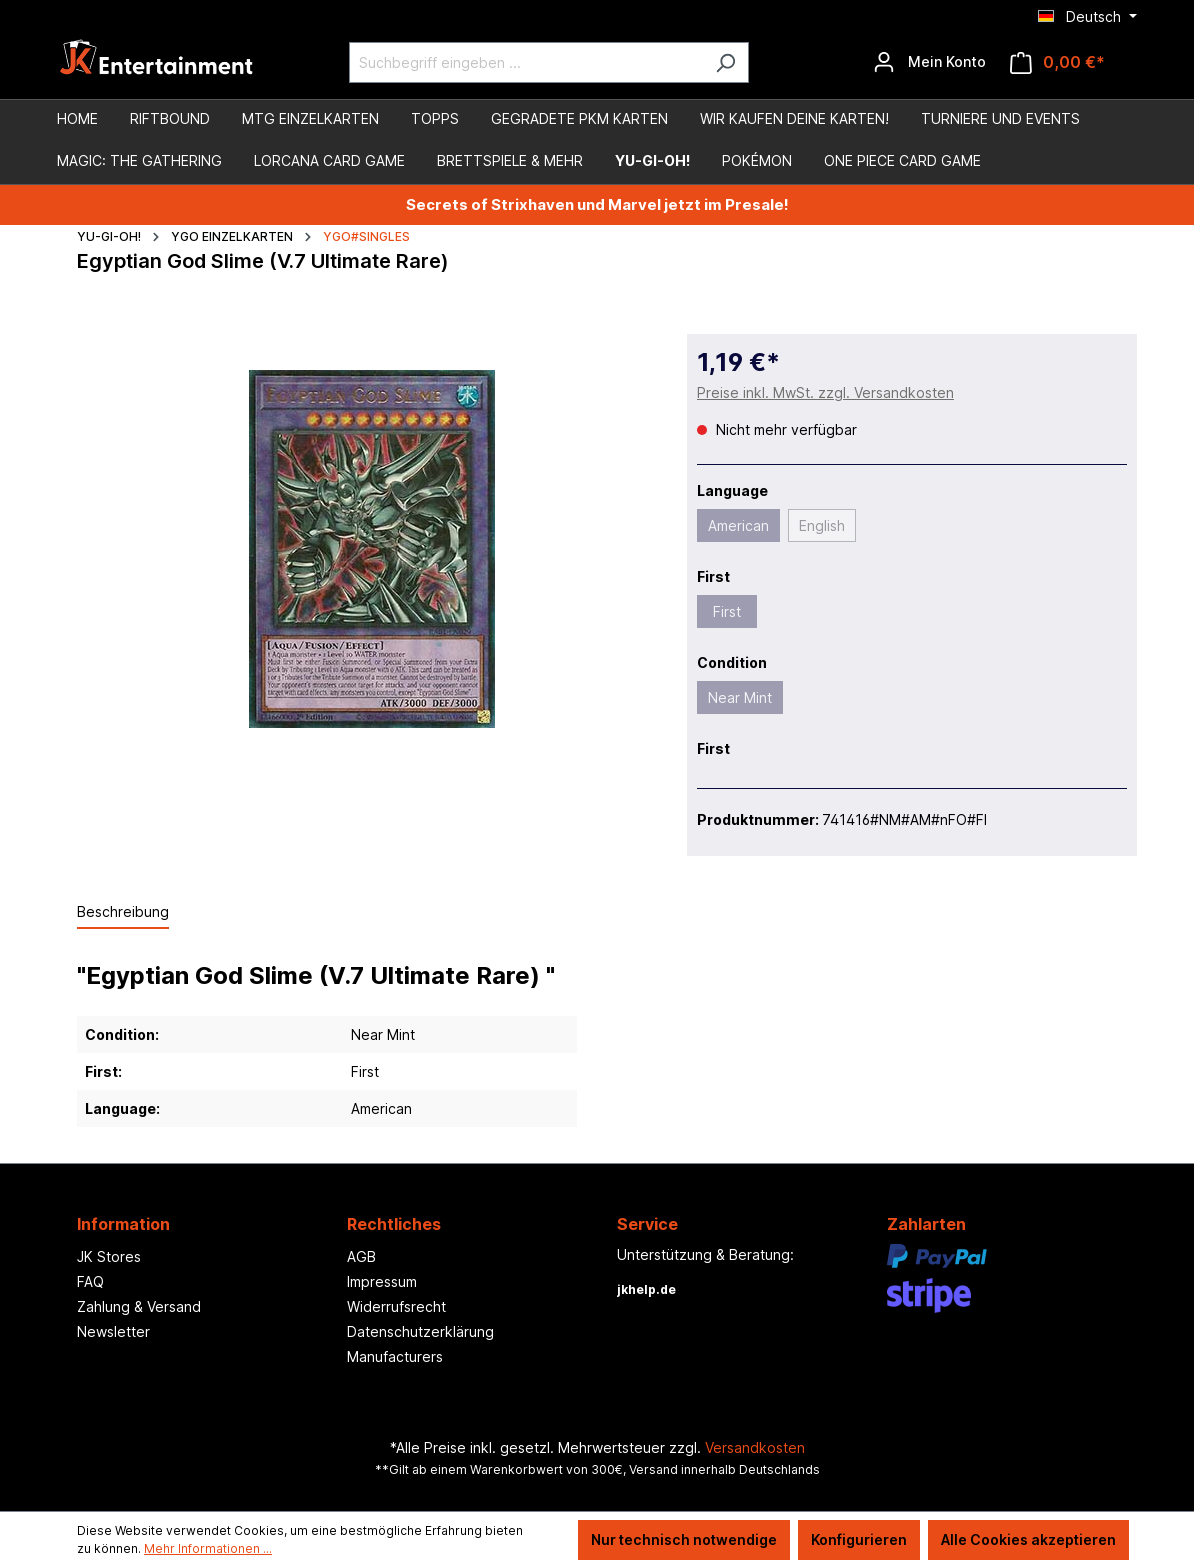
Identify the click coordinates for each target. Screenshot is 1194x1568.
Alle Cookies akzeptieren (1028, 1539)
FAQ (90, 1281)
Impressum (382, 1281)
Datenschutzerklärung (420, 1331)
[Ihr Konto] (929, 62)
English (822, 525)
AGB (361, 1256)
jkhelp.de (646, 1289)
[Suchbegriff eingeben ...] (526, 62)
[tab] (123, 912)
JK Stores (109, 1256)
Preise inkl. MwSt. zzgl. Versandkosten (825, 392)
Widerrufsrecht (396, 1306)
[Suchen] (725, 62)
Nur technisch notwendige (684, 1539)
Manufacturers (395, 1356)
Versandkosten (755, 1447)
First (727, 611)
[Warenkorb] (1057, 62)
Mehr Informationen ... (208, 1548)
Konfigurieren (859, 1539)
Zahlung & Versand (139, 1306)
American (738, 525)
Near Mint (740, 697)
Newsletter (113, 1331)
